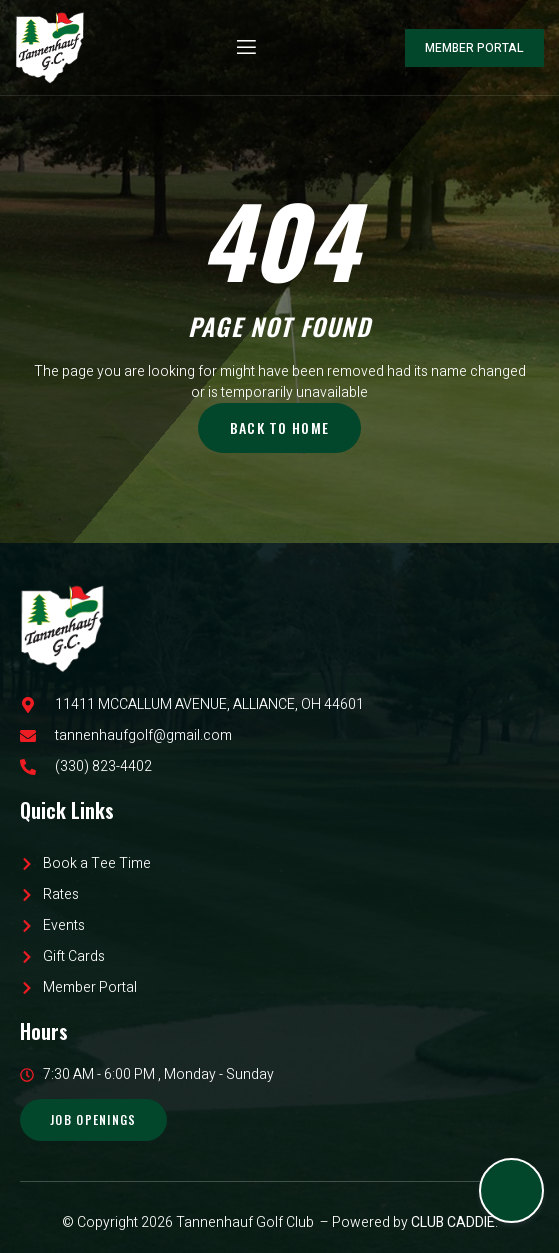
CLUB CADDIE (453, 1222)
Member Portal (474, 48)
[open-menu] (245, 47)
